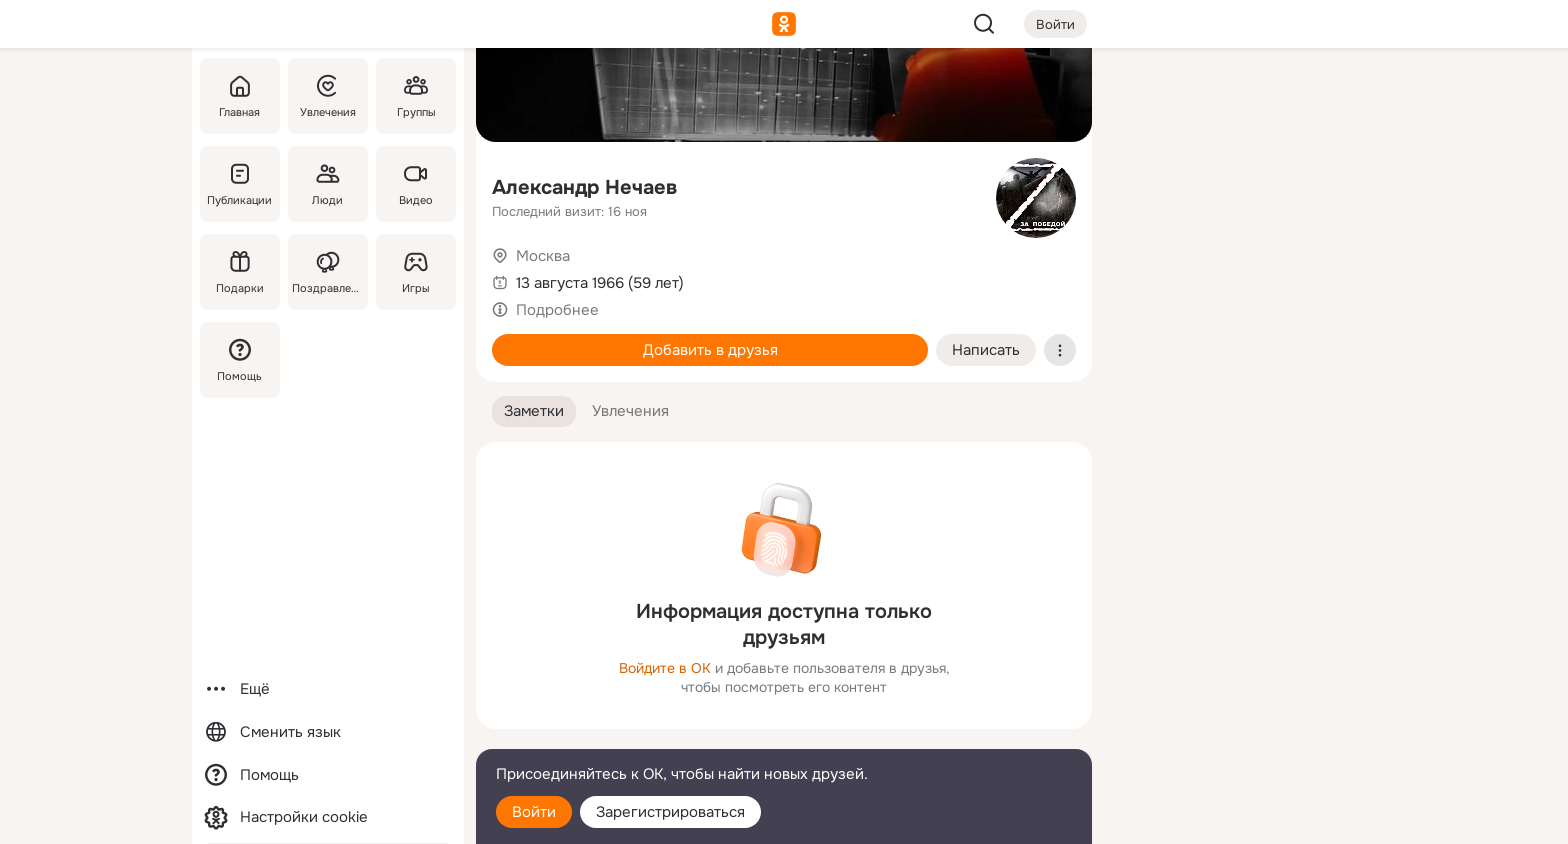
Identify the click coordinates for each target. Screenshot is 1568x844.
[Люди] (328, 184)
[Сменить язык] (328, 732)
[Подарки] (240, 272)
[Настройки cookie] (328, 817)
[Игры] (416, 272)
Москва (543, 256)
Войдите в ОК (665, 668)
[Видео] (416, 184)
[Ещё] (328, 689)
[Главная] (240, 96)
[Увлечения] (328, 96)
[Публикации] (240, 184)
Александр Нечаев (584, 187)
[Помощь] (240, 360)
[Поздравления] (328, 272)
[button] (534, 411)
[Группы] (416, 96)
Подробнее (557, 310)
